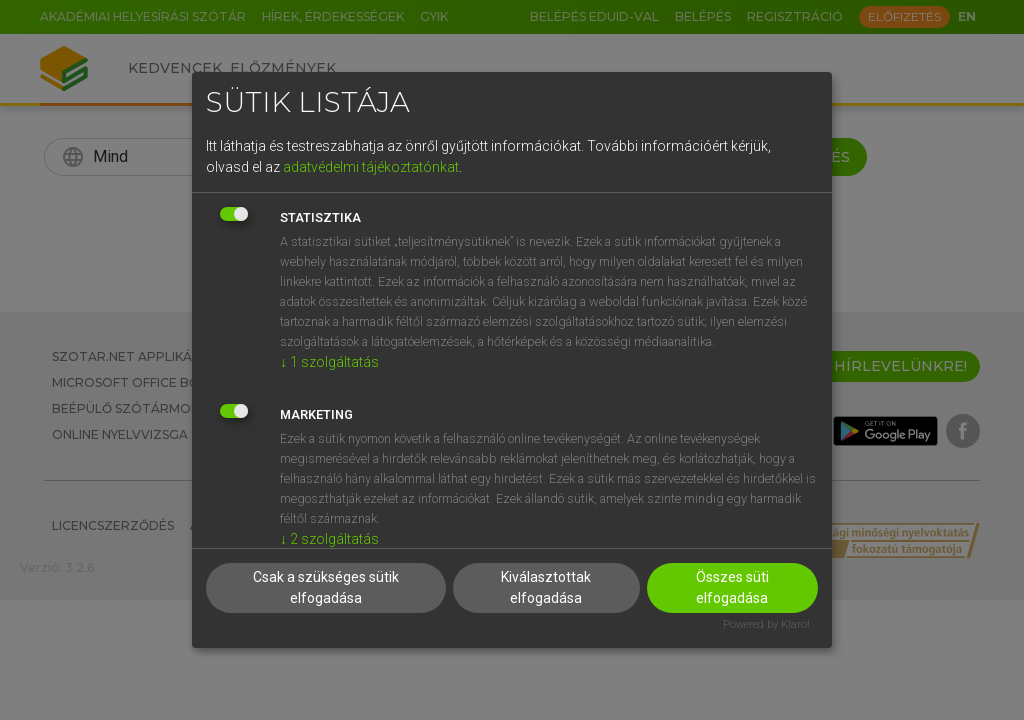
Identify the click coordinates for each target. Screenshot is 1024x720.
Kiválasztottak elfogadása (546, 587)
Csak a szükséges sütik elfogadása (326, 587)
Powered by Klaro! (766, 624)
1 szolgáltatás (329, 362)
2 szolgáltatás (329, 539)
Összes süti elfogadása (732, 587)
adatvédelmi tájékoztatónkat (371, 167)
